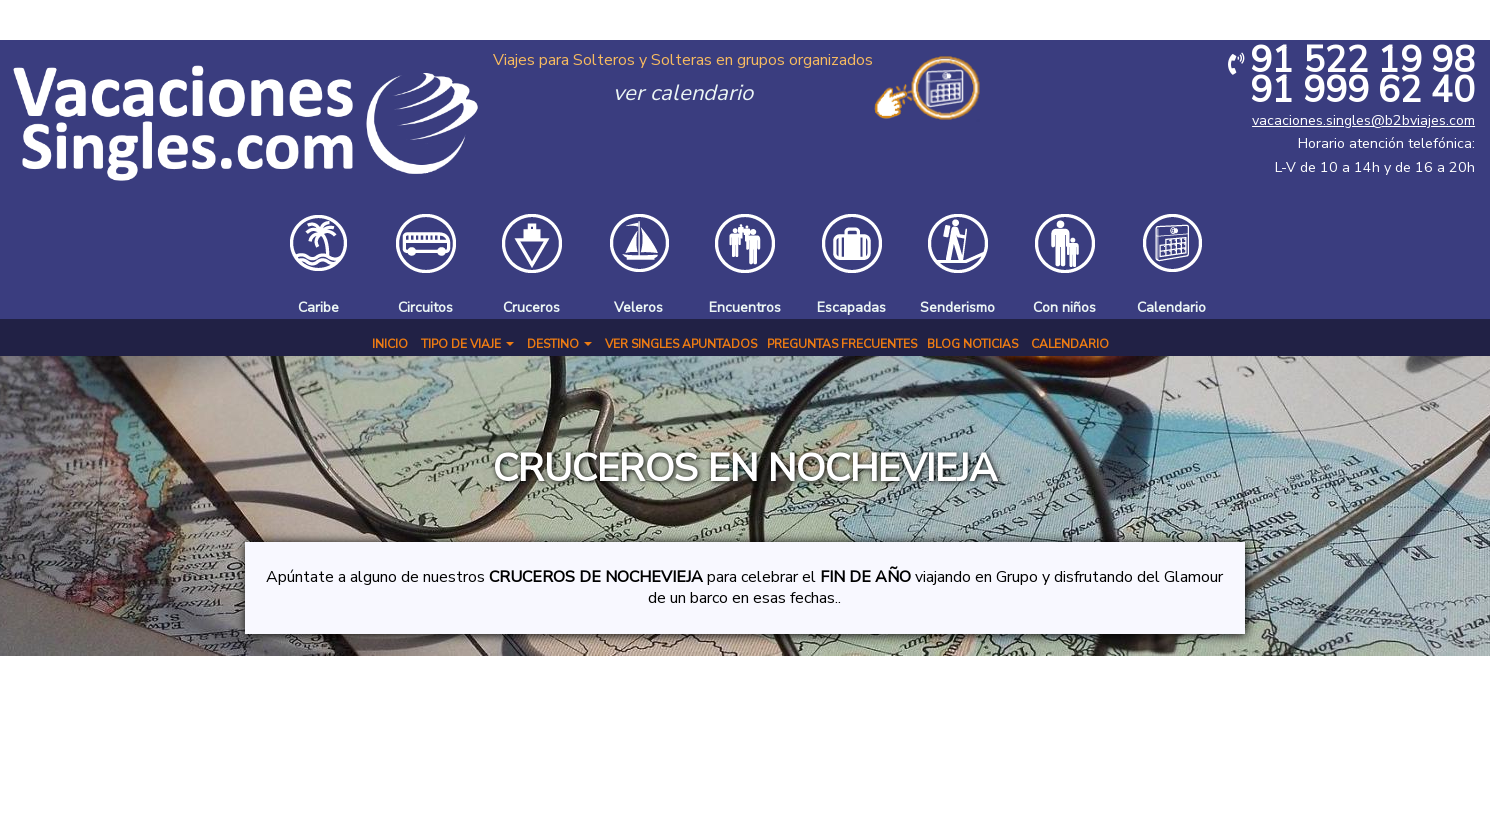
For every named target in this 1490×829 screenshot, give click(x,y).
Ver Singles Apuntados (681, 344)
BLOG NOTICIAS (972, 344)
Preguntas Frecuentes (842, 344)
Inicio (390, 344)
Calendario (1070, 344)
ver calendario (683, 93)
